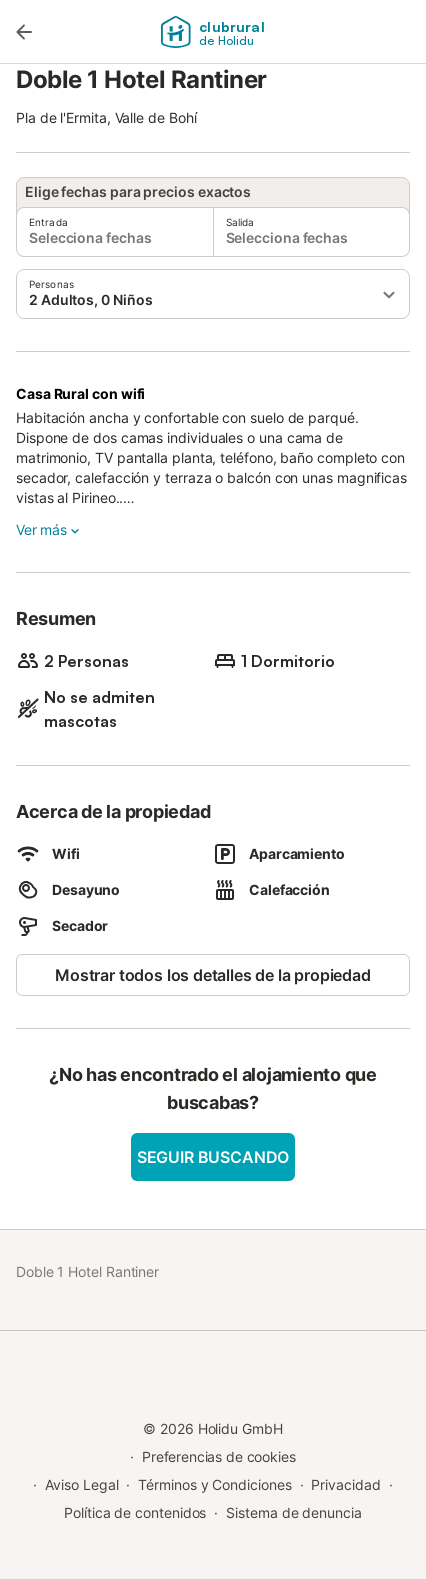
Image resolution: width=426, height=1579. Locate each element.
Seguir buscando (213, 1157)
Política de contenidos (135, 1512)
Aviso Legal (81, 1484)
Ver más (49, 530)
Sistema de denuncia (293, 1512)
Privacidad (345, 1484)
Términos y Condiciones (214, 1484)
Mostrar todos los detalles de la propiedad (213, 975)
